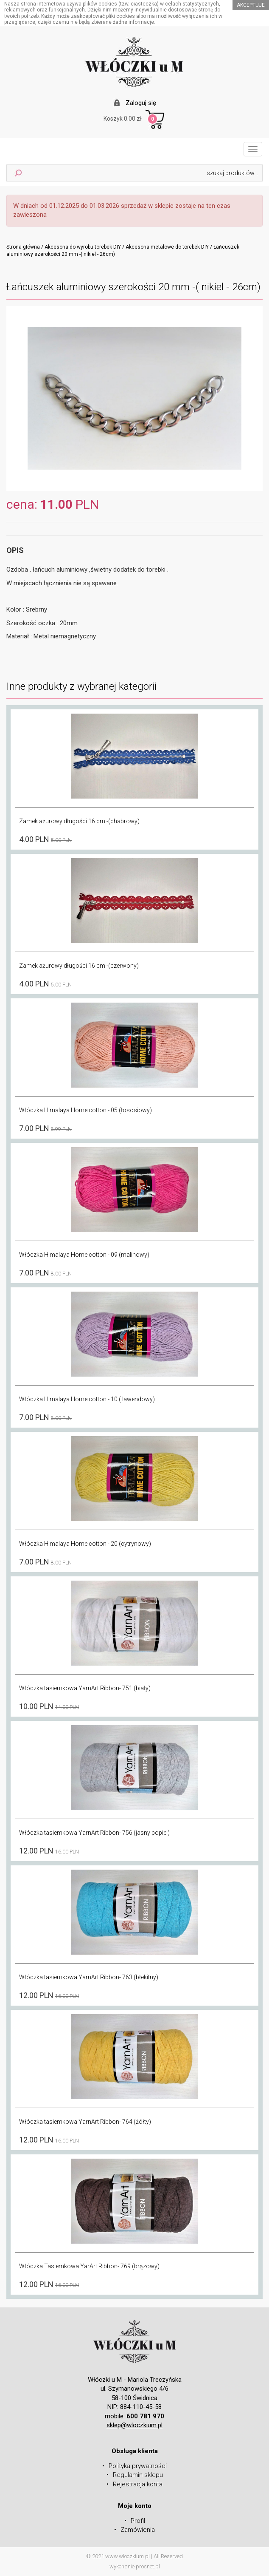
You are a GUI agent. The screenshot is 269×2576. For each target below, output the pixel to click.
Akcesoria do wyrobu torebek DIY (83, 247)
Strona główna (23, 247)
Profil (138, 2521)
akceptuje (251, 5)
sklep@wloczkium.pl (134, 2425)
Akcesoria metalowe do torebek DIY (167, 247)
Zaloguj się (141, 103)
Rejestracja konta (138, 2484)
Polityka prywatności (138, 2466)
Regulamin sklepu (138, 2475)
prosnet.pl (148, 2566)
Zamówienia (137, 2529)
